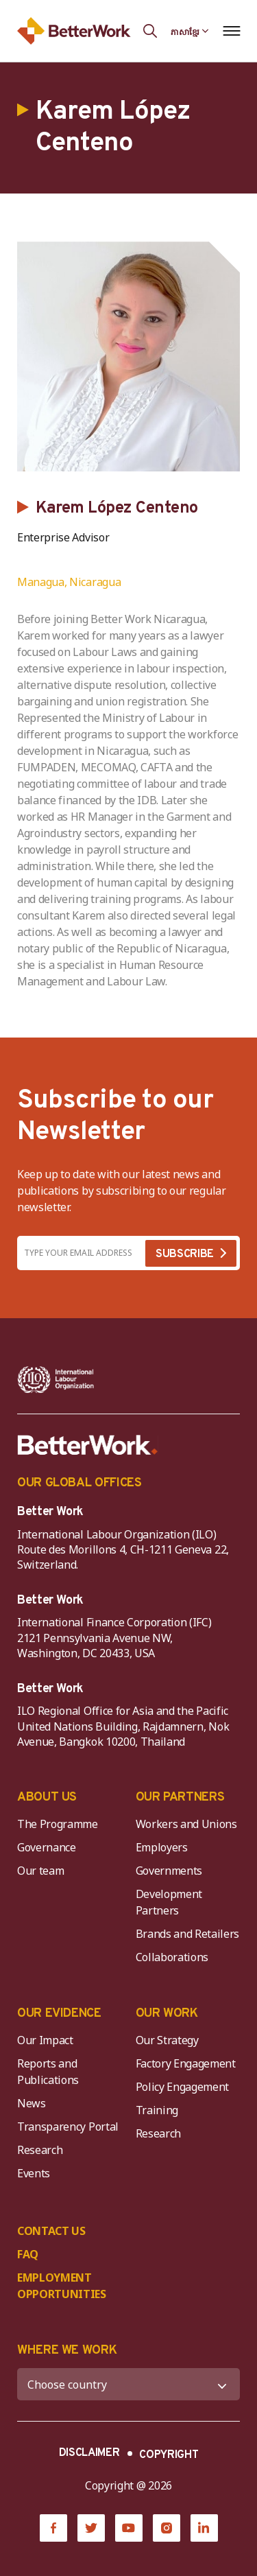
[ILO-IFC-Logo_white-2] (56, 1380)
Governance (46, 1847)
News (31, 2103)
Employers (162, 1847)
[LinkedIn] (204, 2528)
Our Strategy (167, 2040)
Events (33, 2173)
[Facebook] (53, 2528)
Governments (169, 1870)
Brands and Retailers (188, 1933)
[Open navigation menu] (231, 30)
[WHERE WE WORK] (128, 2384)
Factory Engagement (186, 2063)
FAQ (27, 2254)
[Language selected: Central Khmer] (190, 31)
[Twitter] (91, 2528)
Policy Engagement (185, 2086)
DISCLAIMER (89, 2453)
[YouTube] (129, 2528)
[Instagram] (166, 2528)
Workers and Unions (186, 1823)
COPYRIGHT (168, 2455)
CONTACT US (51, 2230)
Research (39, 2149)
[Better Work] (87, 1445)
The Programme (57, 1823)
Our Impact (45, 2040)
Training (157, 2110)
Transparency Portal (68, 2126)
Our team (40, 1870)
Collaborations (172, 1957)
